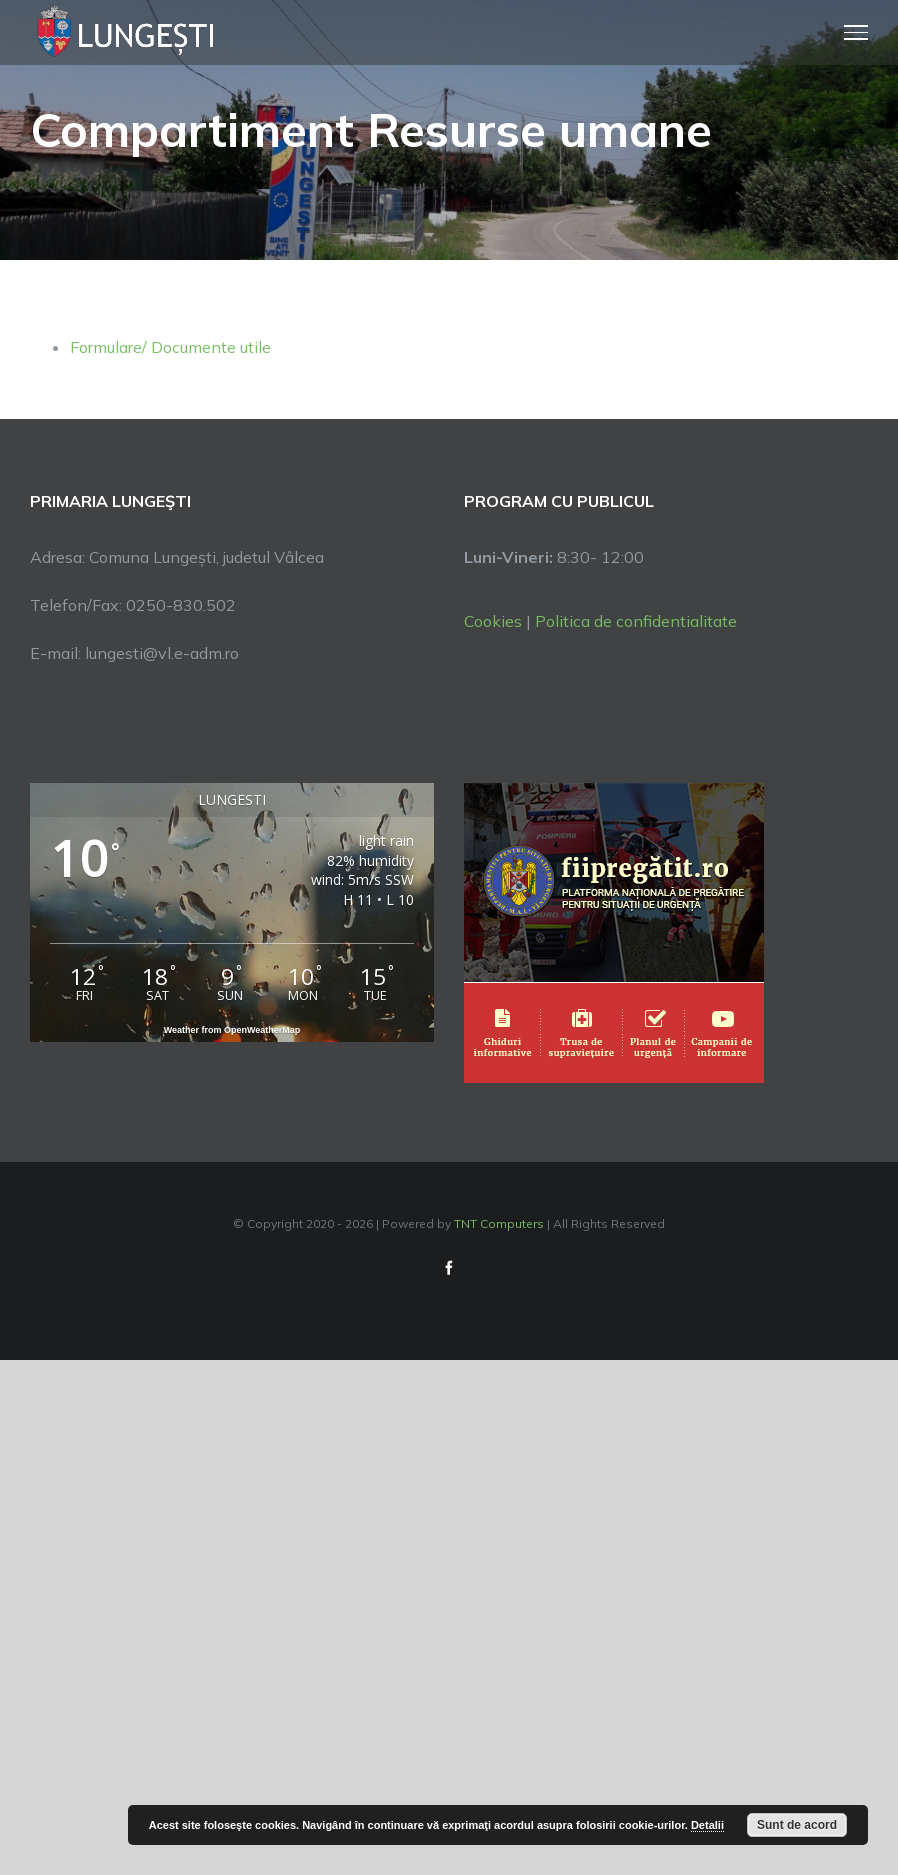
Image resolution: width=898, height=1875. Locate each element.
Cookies (493, 621)
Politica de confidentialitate (636, 621)
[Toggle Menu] (856, 32)
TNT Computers (499, 1223)
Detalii (707, 1825)
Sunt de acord (797, 1825)
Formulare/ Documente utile (170, 347)
